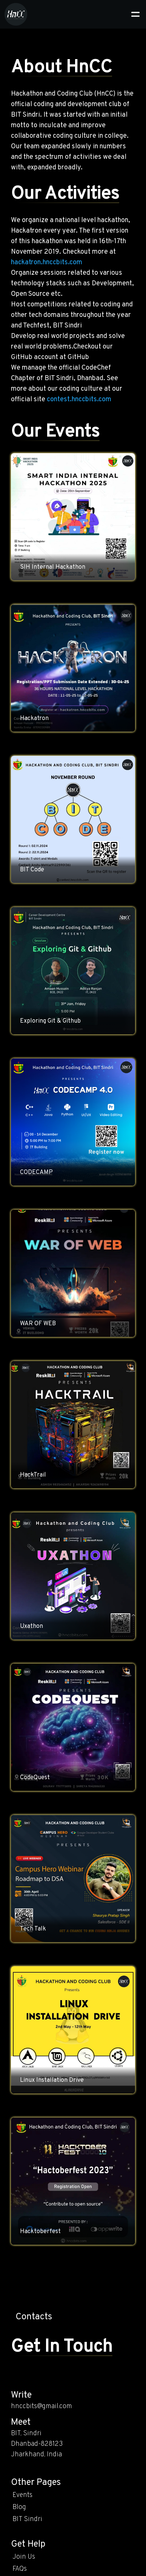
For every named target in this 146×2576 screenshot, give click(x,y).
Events (22, 2495)
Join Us (23, 2557)
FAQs (19, 2569)
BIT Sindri (27, 2519)
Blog (19, 2507)
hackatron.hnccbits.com (46, 262)
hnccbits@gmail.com (41, 2406)
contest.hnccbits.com (79, 399)
